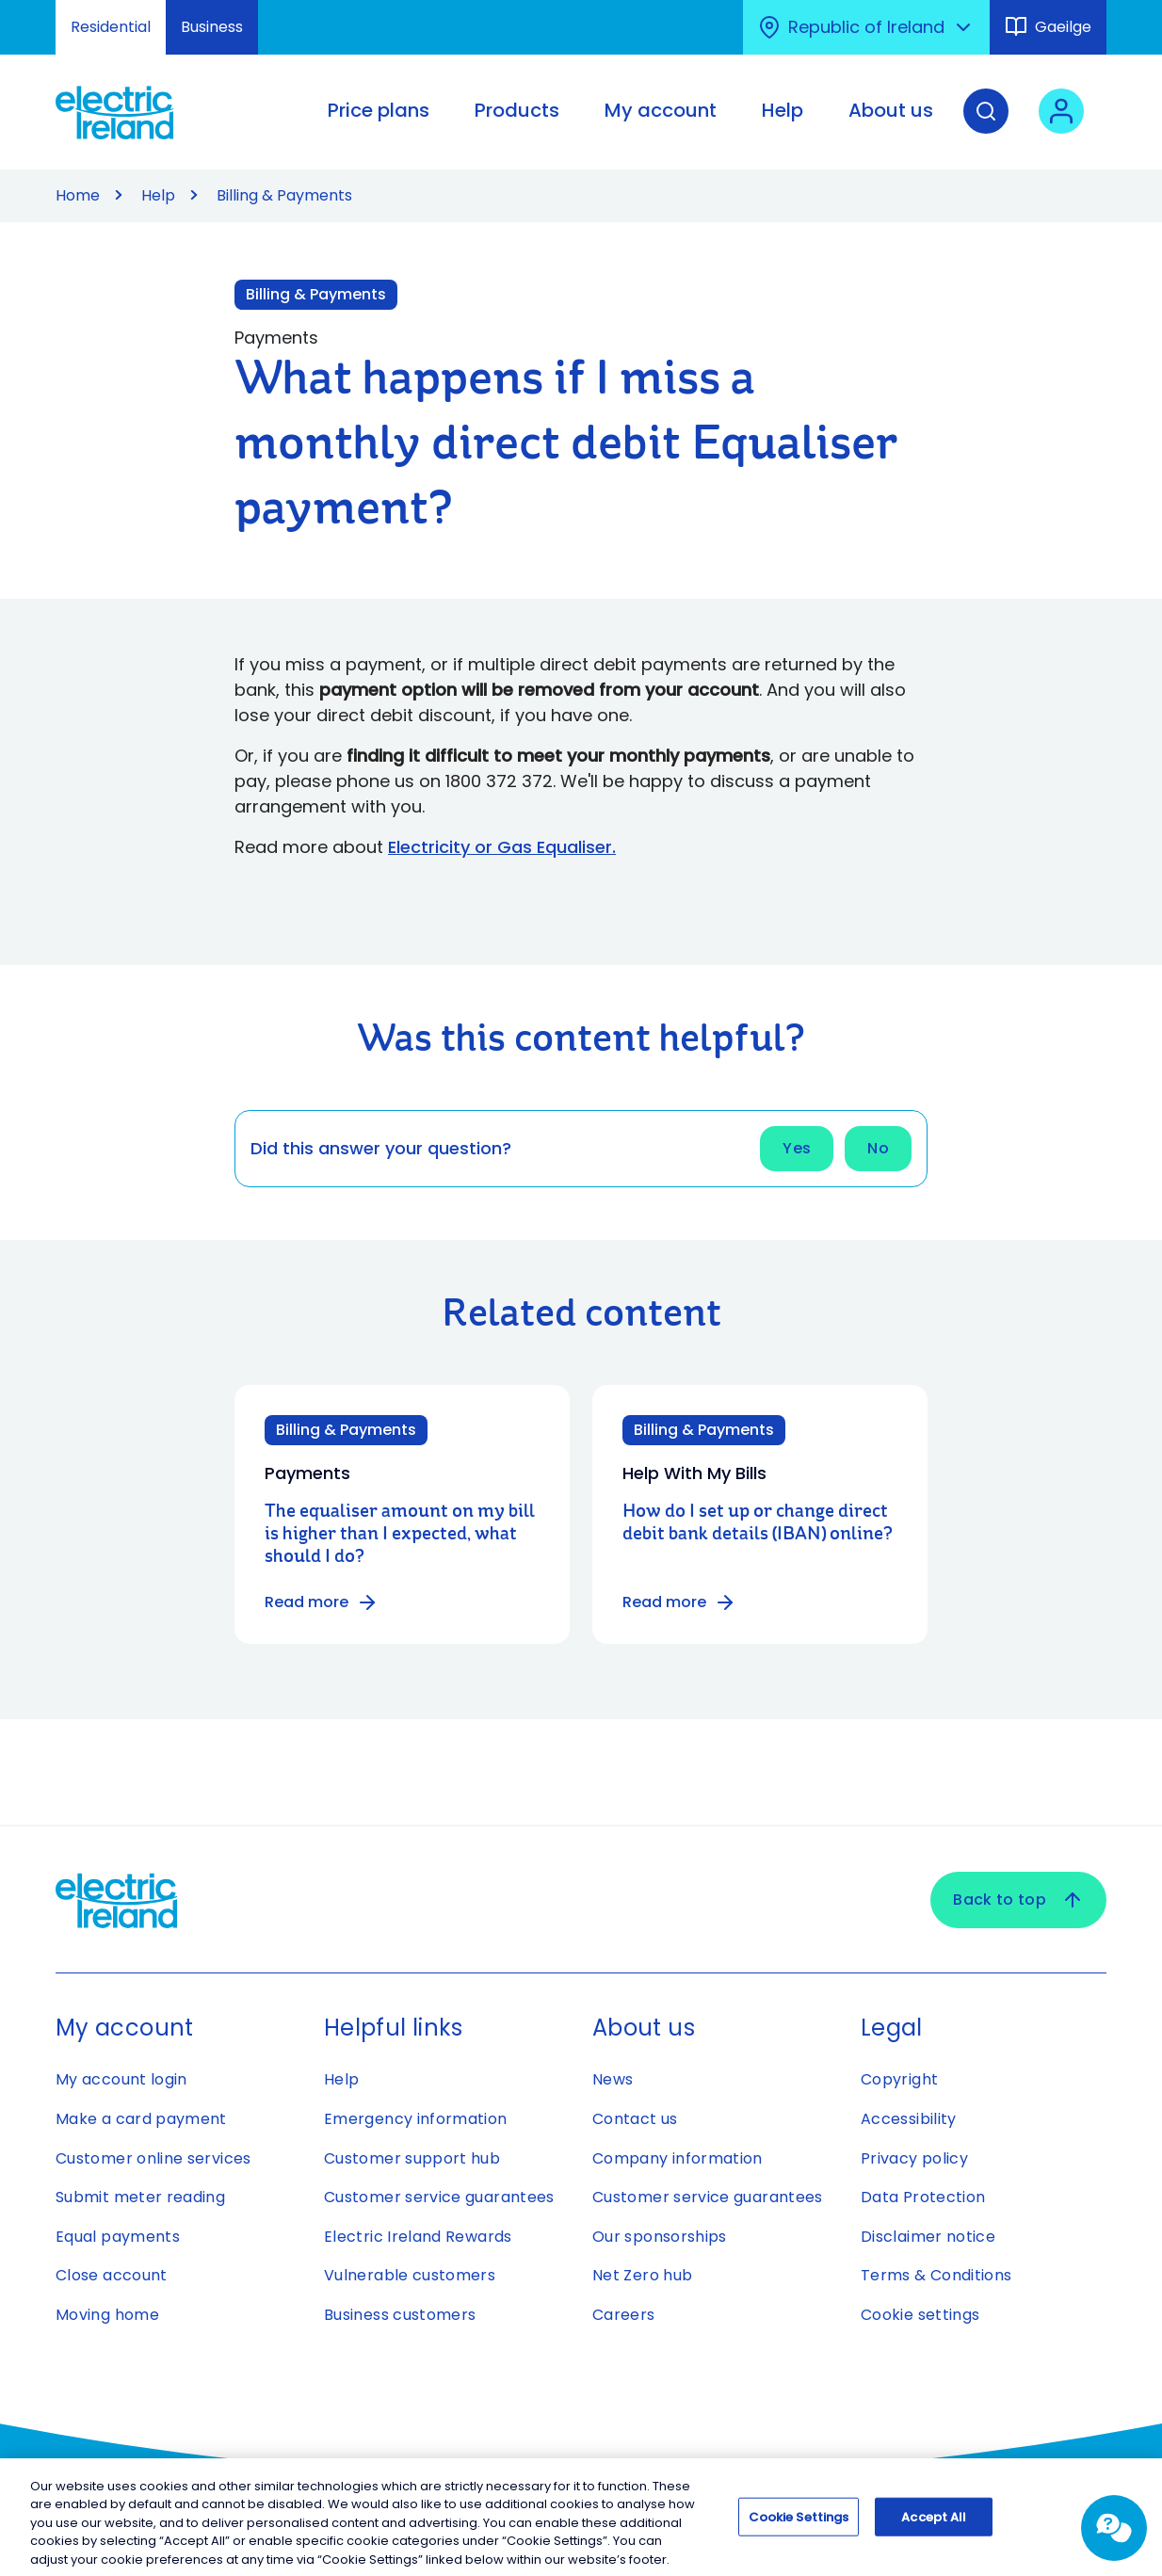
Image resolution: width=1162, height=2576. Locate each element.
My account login (121, 2079)
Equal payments (118, 2236)
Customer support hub (412, 2158)
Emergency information (416, 2119)
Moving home (107, 2315)
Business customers (400, 2315)
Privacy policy (914, 2158)
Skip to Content (30, 11)
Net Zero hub (642, 2275)
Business (212, 27)
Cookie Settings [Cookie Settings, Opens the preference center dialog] (799, 2527)
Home (78, 195)
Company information (677, 2158)
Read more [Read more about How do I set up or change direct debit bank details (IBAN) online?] (679, 1602)
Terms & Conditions (936, 2275)
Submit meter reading (140, 2197)
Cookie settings (920, 2315)
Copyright (899, 2079)
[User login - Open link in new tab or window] (1061, 125)
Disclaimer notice (928, 2236)
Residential (111, 27)
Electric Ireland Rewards (418, 2236)
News (612, 2079)
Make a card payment (141, 2119)
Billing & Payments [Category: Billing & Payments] (346, 1430)
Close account (112, 2275)
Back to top (1018, 1900)
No (878, 1148)
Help (158, 195)
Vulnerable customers (409, 2275)
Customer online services (153, 2158)
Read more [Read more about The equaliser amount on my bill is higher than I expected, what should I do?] (322, 1602)
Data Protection (923, 2197)
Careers (623, 2315)
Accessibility (909, 2119)
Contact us (635, 2119)
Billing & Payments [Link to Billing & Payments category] (316, 294)
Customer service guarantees (439, 2197)
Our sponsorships (659, 2236)
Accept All (933, 2527)
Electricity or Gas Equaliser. (502, 847)
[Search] (986, 125)
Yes (797, 1148)
